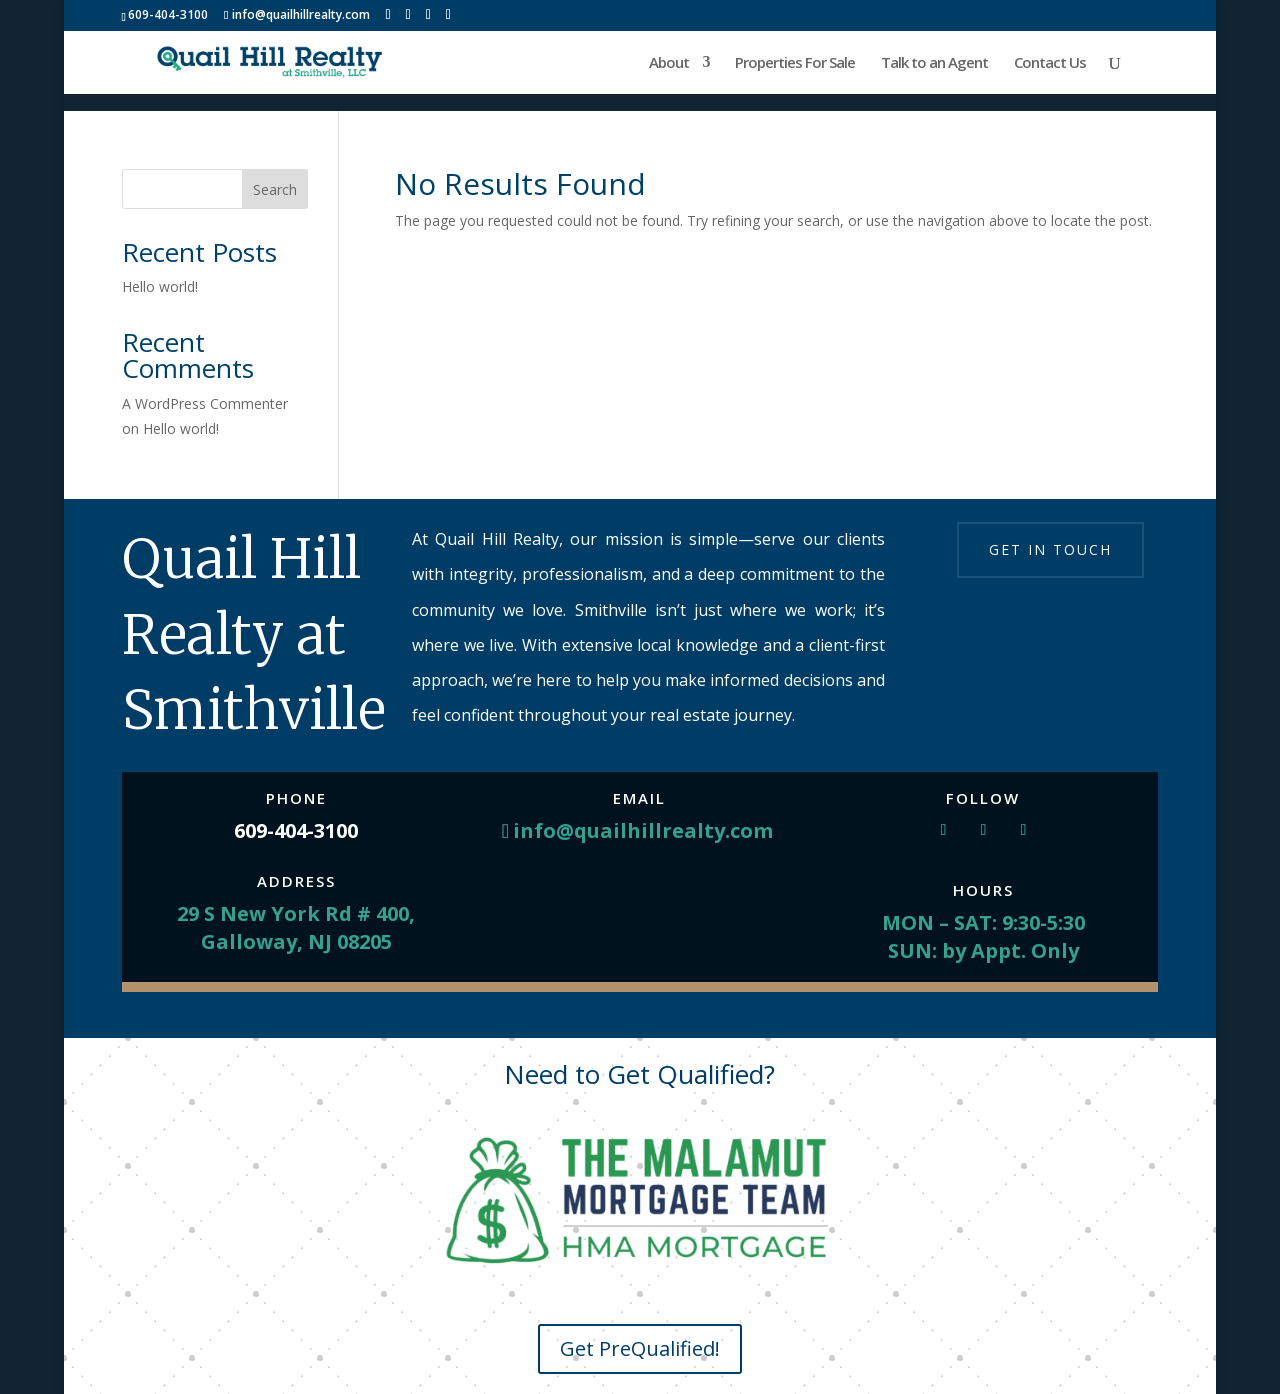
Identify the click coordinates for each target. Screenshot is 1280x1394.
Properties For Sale (795, 63)
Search (275, 189)
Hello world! (160, 286)
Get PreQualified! (640, 1348)
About (669, 63)
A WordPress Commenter (205, 403)
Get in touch (1050, 549)
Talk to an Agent (934, 63)
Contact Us (1050, 63)
